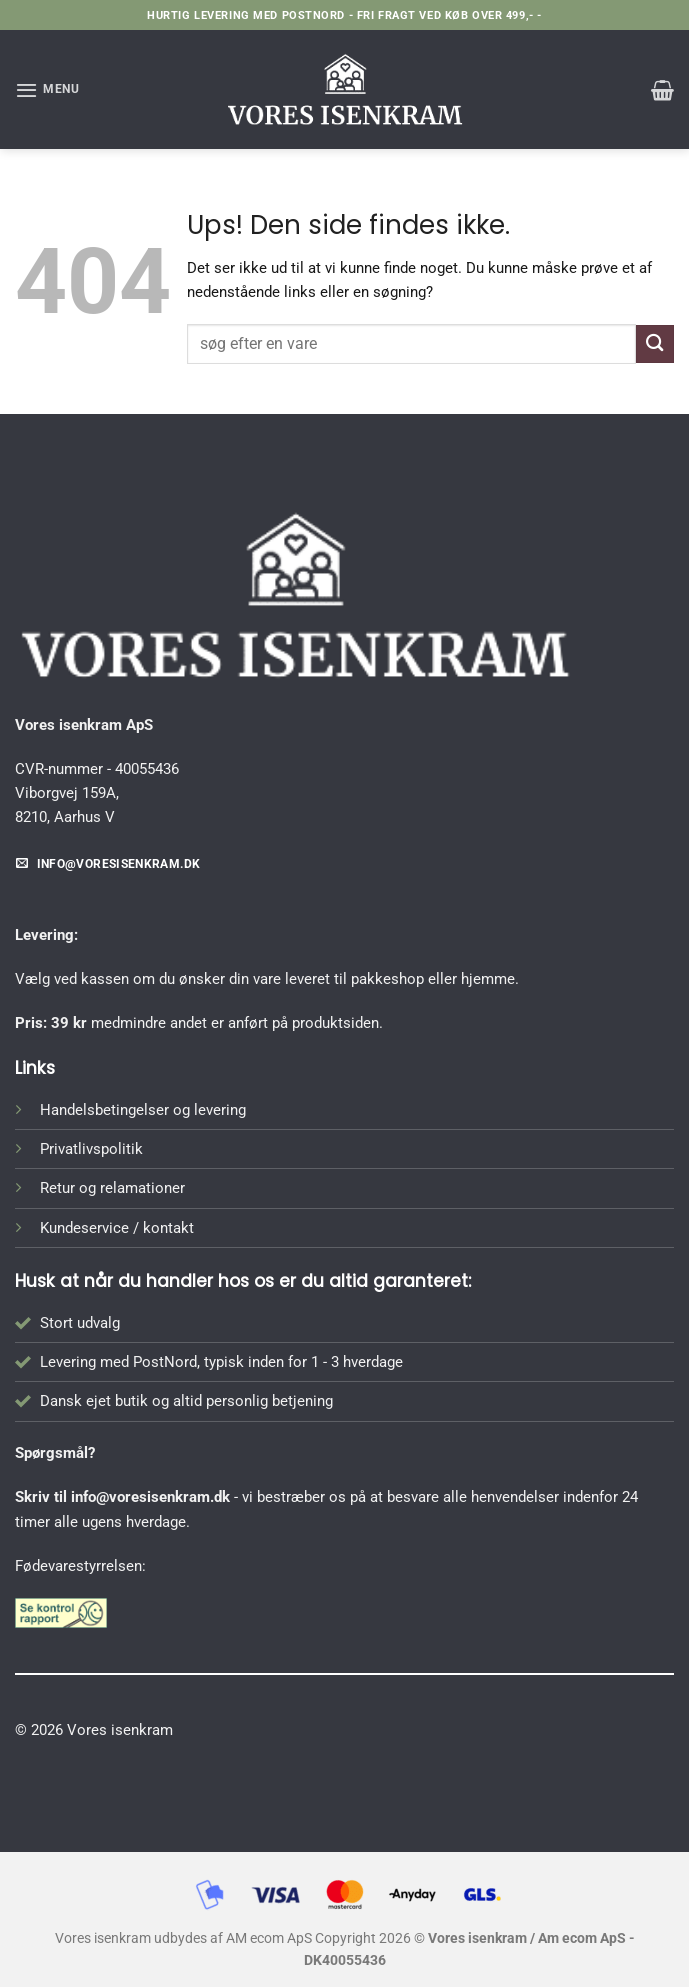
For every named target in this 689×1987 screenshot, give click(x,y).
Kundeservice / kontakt (117, 1228)
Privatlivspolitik (91, 1149)
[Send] (655, 343)
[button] (47, 90)
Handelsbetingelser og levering (143, 1110)
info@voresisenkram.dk (150, 1497)
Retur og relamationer (112, 1188)
